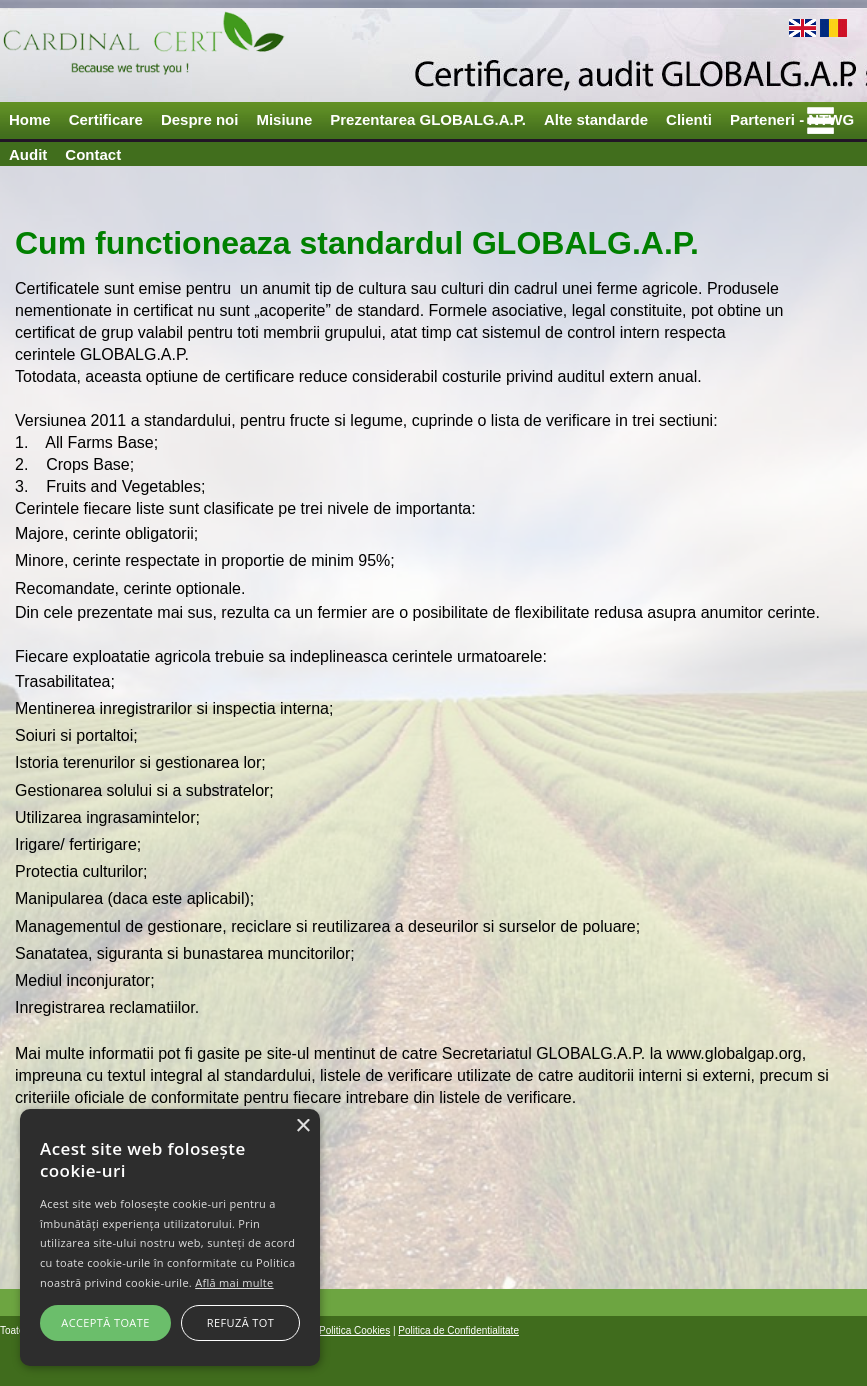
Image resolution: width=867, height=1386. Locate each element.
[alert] (170, 1237)
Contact (93, 154)
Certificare (106, 119)
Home (30, 119)
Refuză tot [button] (240, 1322)
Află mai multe (234, 1282)
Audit (28, 154)
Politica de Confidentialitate (458, 1330)
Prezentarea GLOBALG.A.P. (428, 119)
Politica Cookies (354, 1330)
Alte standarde (596, 119)
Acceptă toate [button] (105, 1322)
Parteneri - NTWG (792, 119)
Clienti (689, 119)
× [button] (302, 1126)
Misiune (284, 119)
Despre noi (200, 119)
